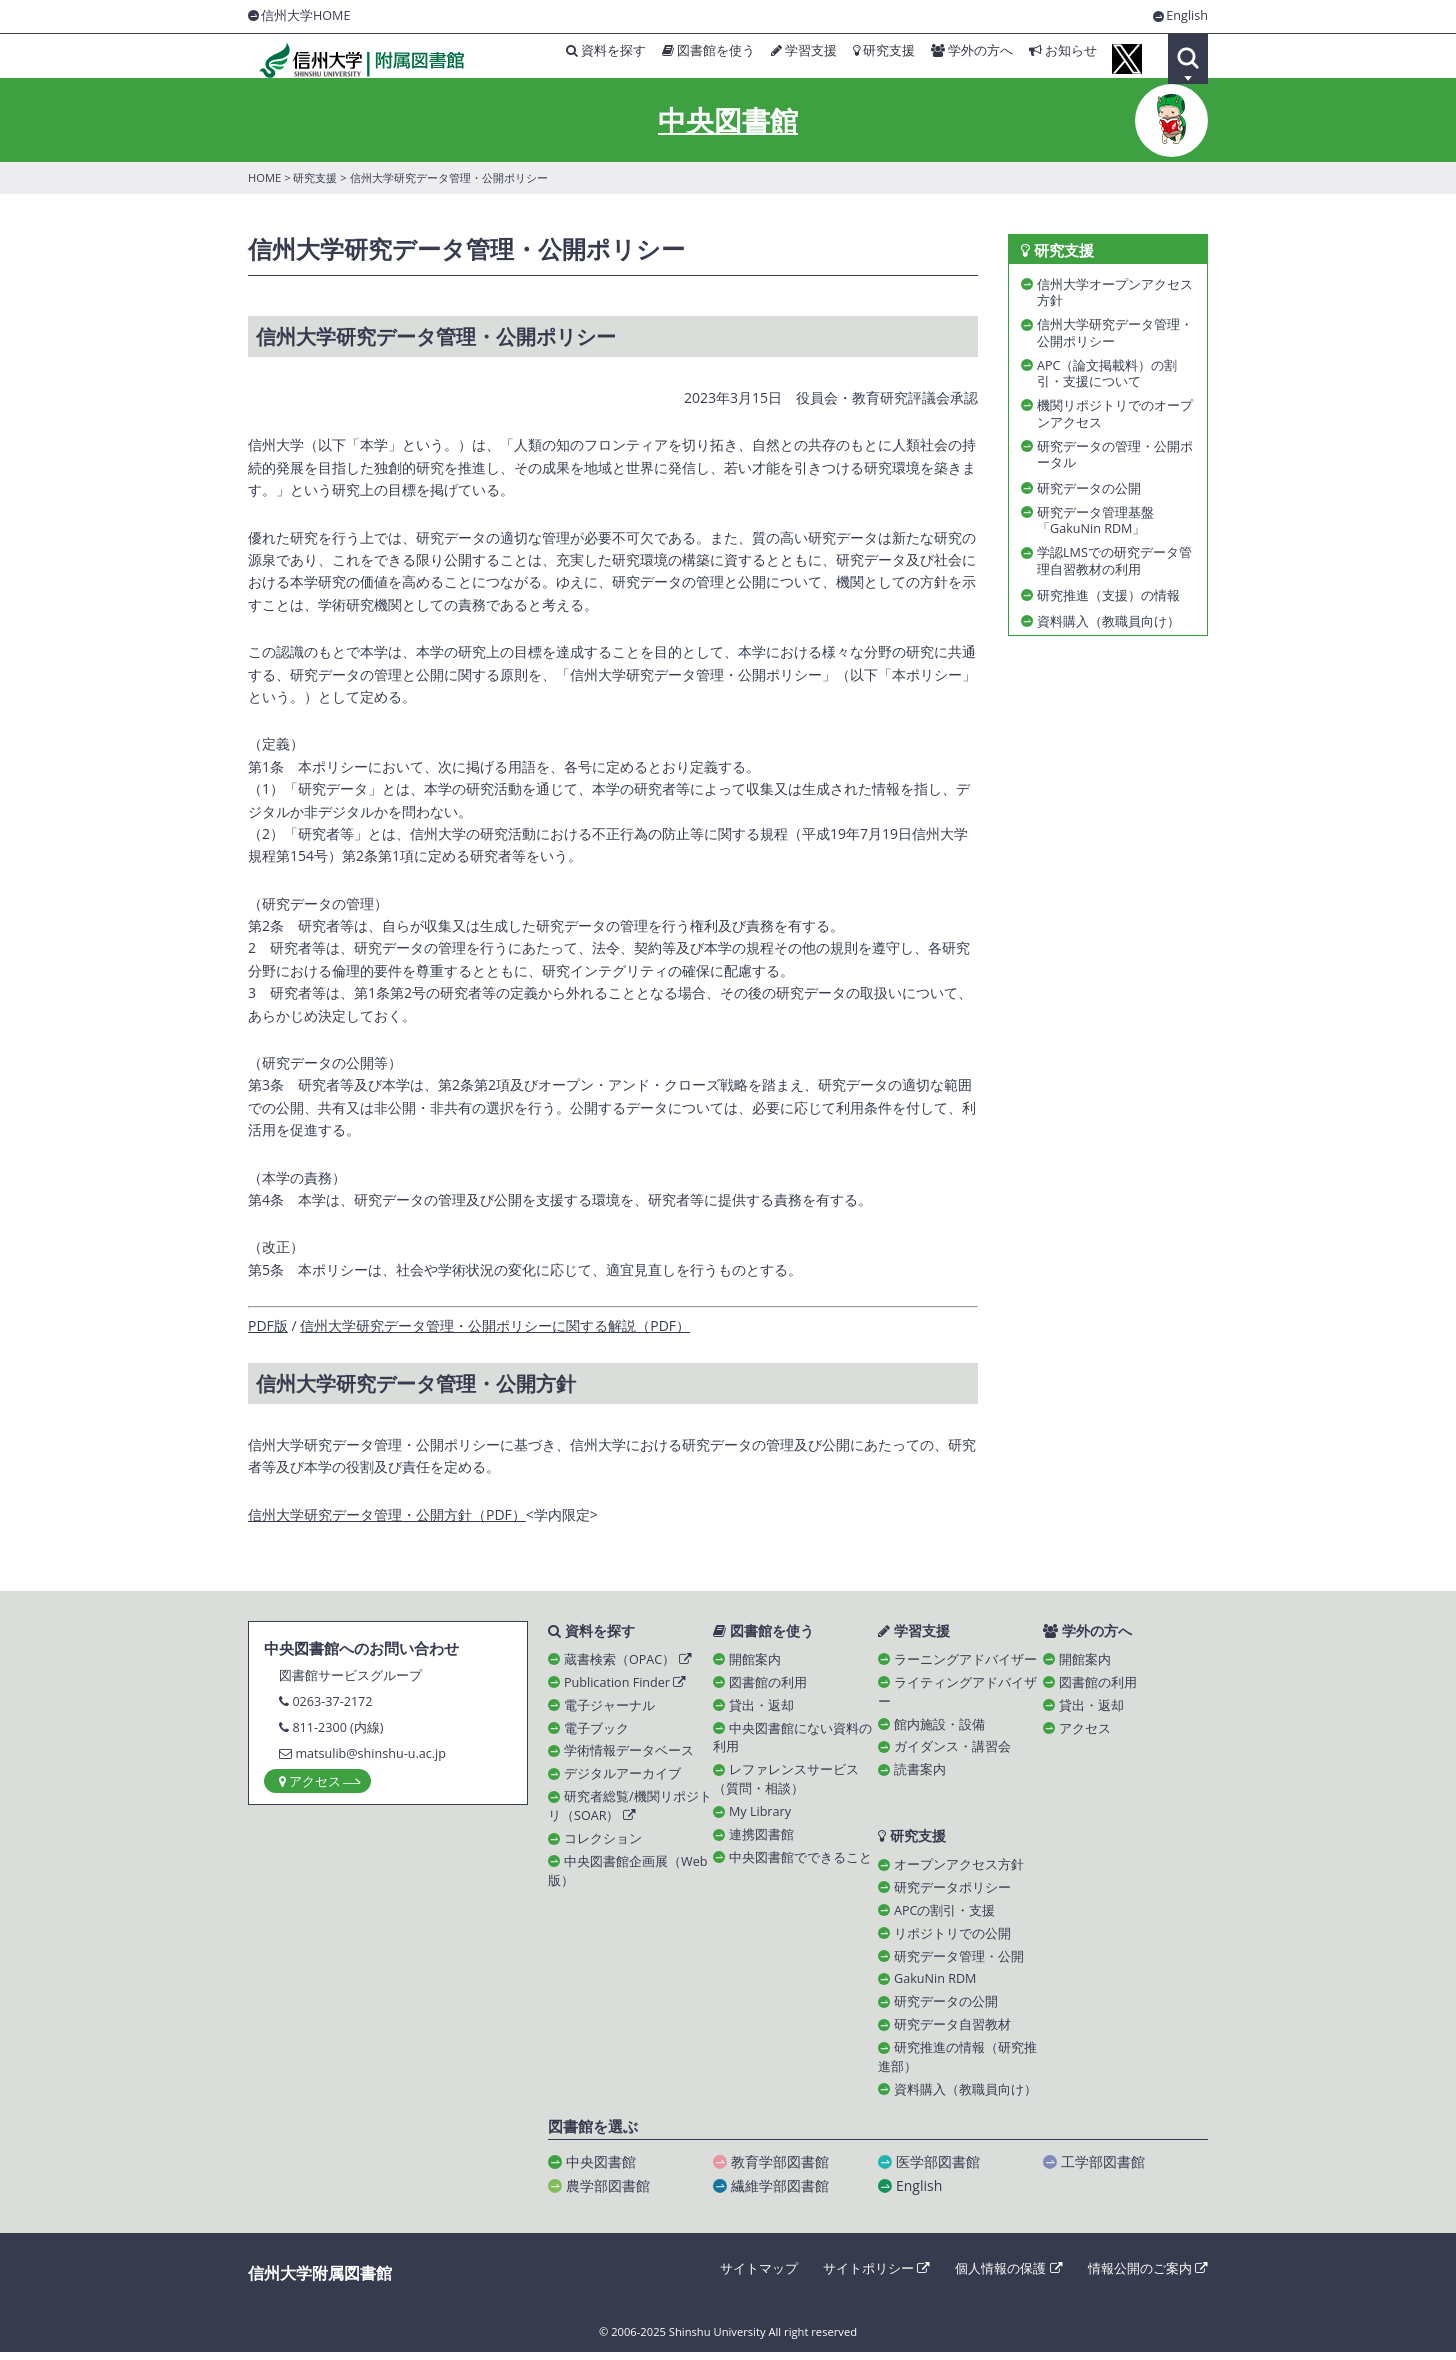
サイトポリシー (876, 2276)
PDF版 (268, 1330)
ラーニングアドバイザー (965, 1665)
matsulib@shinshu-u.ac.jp (370, 1758)
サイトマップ (759, 2276)
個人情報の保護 (1008, 2276)
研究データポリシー (952, 1895)
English (1187, 16)
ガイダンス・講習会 (952, 1753)
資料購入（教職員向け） (965, 2097)
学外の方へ (958, 57)
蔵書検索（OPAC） (628, 1665)
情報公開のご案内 (1148, 2276)
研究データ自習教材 (952, 2032)
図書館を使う (682, 57)
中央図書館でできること (800, 1863)
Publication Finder (625, 1688)
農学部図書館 (608, 2193)
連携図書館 (761, 1840)
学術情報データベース (629, 1757)
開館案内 (755, 1665)
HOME (264, 183)
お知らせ (1054, 57)
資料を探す (575, 57)
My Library (760, 1818)
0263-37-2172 (332, 1706)
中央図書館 (728, 126)
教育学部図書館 (780, 2169)
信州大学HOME (305, 15)
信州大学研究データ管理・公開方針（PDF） (387, 1519)
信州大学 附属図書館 (352, 59)
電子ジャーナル (609, 1711)
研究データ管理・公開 (959, 1963)
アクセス (1085, 1734)
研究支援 (866, 57)
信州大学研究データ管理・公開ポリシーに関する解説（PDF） (495, 1330)
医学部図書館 (938, 2169)
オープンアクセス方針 (959, 1872)
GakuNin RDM (935, 1986)
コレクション (603, 1844)
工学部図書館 (1103, 2169)
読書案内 (920, 1776)
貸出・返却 (761, 1711)
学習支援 (782, 57)
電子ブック (596, 1734)
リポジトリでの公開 (952, 1940)
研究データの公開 (946, 2009)
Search (1188, 59)
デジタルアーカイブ (622, 1780)
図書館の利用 (768, 1688)
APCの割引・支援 (944, 1917)
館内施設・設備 (939, 1730)
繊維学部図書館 (780, 2193)
